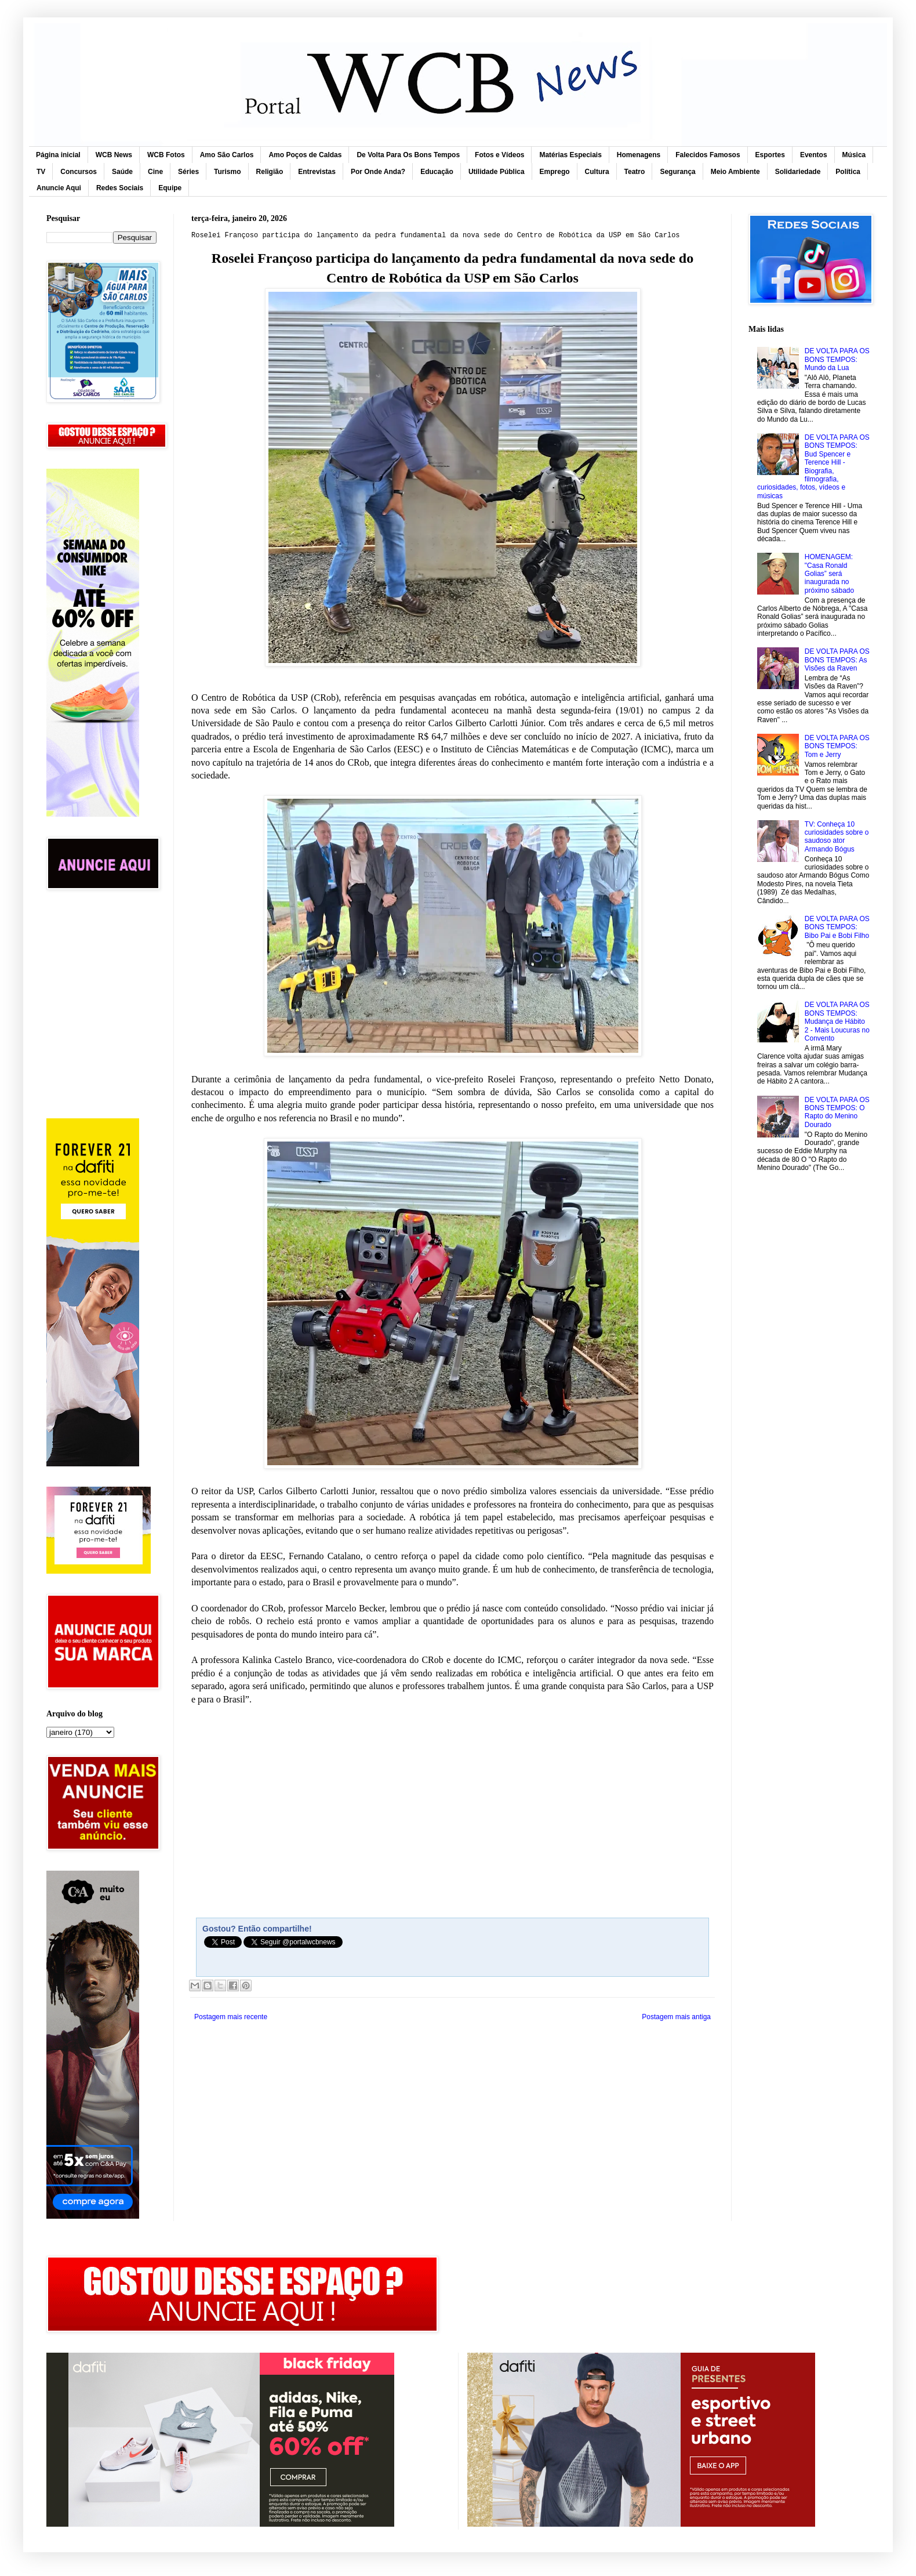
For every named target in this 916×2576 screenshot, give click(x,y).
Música (854, 155)
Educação (436, 172)
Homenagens (638, 155)
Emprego (555, 172)
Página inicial (58, 155)
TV (41, 172)
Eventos (813, 155)
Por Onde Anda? (378, 172)
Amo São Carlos (227, 155)
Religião (269, 172)
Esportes (770, 155)
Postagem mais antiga (676, 2017)
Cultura (597, 172)
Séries (188, 172)
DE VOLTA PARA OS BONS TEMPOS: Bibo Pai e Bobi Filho (837, 927)
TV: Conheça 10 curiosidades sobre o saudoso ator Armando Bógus (837, 836)
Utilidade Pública (496, 172)
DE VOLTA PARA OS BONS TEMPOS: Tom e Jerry (837, 746)
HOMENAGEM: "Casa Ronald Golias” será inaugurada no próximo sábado (829, 574)
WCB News (114, 155)
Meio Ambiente (735, 172)
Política (847, 172)
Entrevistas (317, 172)
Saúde (122, 172)
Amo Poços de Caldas (304, 155)
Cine (155, 172)
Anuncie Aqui (59, 188)
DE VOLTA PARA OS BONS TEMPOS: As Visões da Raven (837, 659)
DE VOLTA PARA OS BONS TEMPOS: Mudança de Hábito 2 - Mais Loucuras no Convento (837, 1021)
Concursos (78, 172)
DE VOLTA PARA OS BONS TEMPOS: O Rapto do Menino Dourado (837, 1112)
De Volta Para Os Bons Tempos (408, 155)
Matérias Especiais (570, 155)
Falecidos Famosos (707, 155)
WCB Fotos (166, 155)
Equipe (169, 188)
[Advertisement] (101, 953)
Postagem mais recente (230, 2017)
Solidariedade (798, 172)
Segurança (677, 172)
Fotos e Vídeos (499, 155)
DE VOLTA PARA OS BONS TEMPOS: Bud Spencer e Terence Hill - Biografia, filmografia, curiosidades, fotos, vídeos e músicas (813, 466)
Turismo (227, 172)
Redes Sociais (119, 188)
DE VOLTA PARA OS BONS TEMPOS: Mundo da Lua (837, 359)
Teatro (634, 172)
